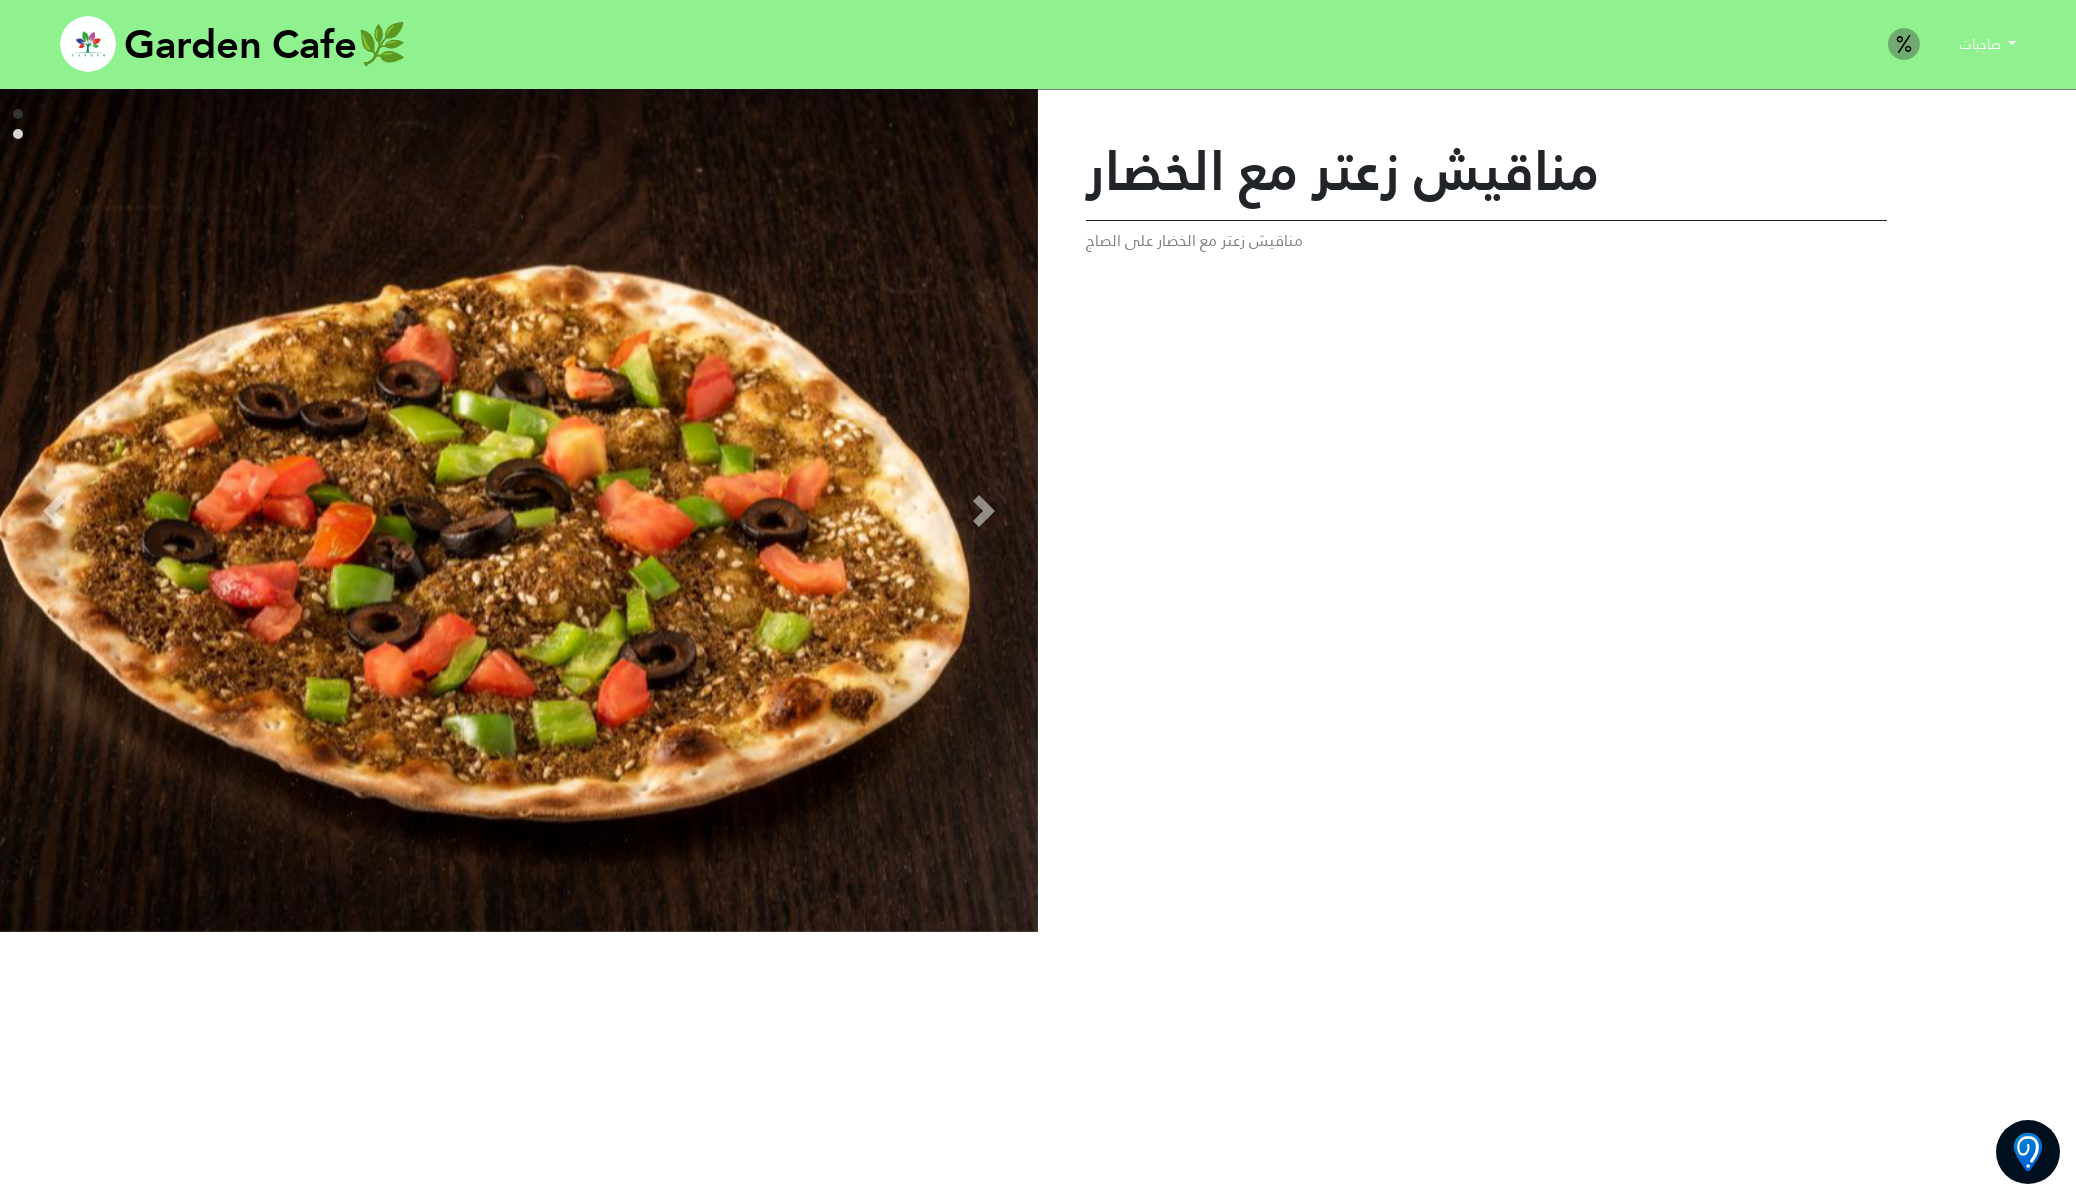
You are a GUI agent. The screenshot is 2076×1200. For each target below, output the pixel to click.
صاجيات (1982, 44)
